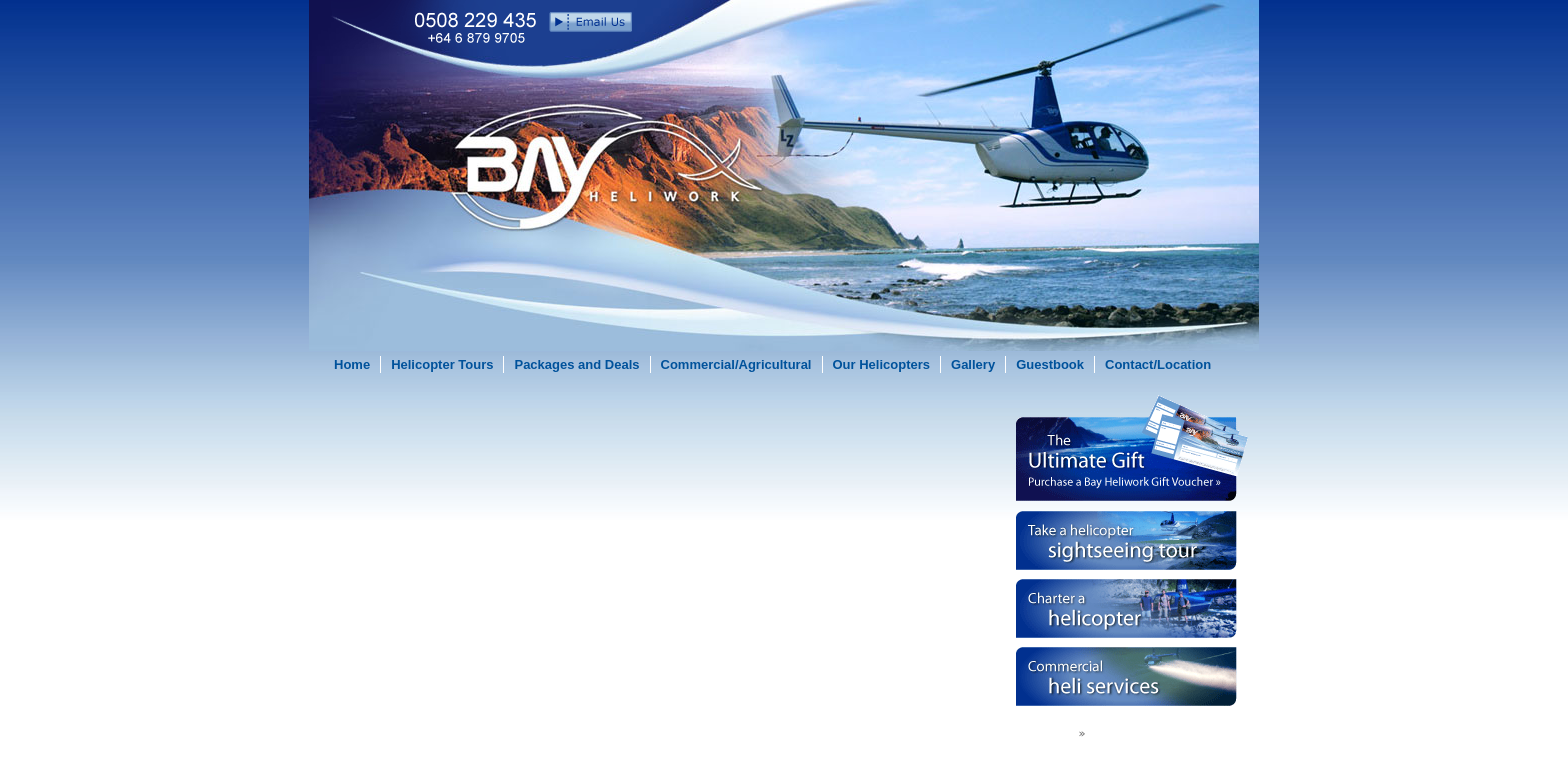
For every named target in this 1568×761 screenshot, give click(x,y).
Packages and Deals (576, 364)
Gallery (973, 364)
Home (352, 364)
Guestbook (1050, 364)
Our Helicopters (882, 364)
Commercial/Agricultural (736, 364)
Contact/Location (1158, 364)
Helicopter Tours (442, 364)
